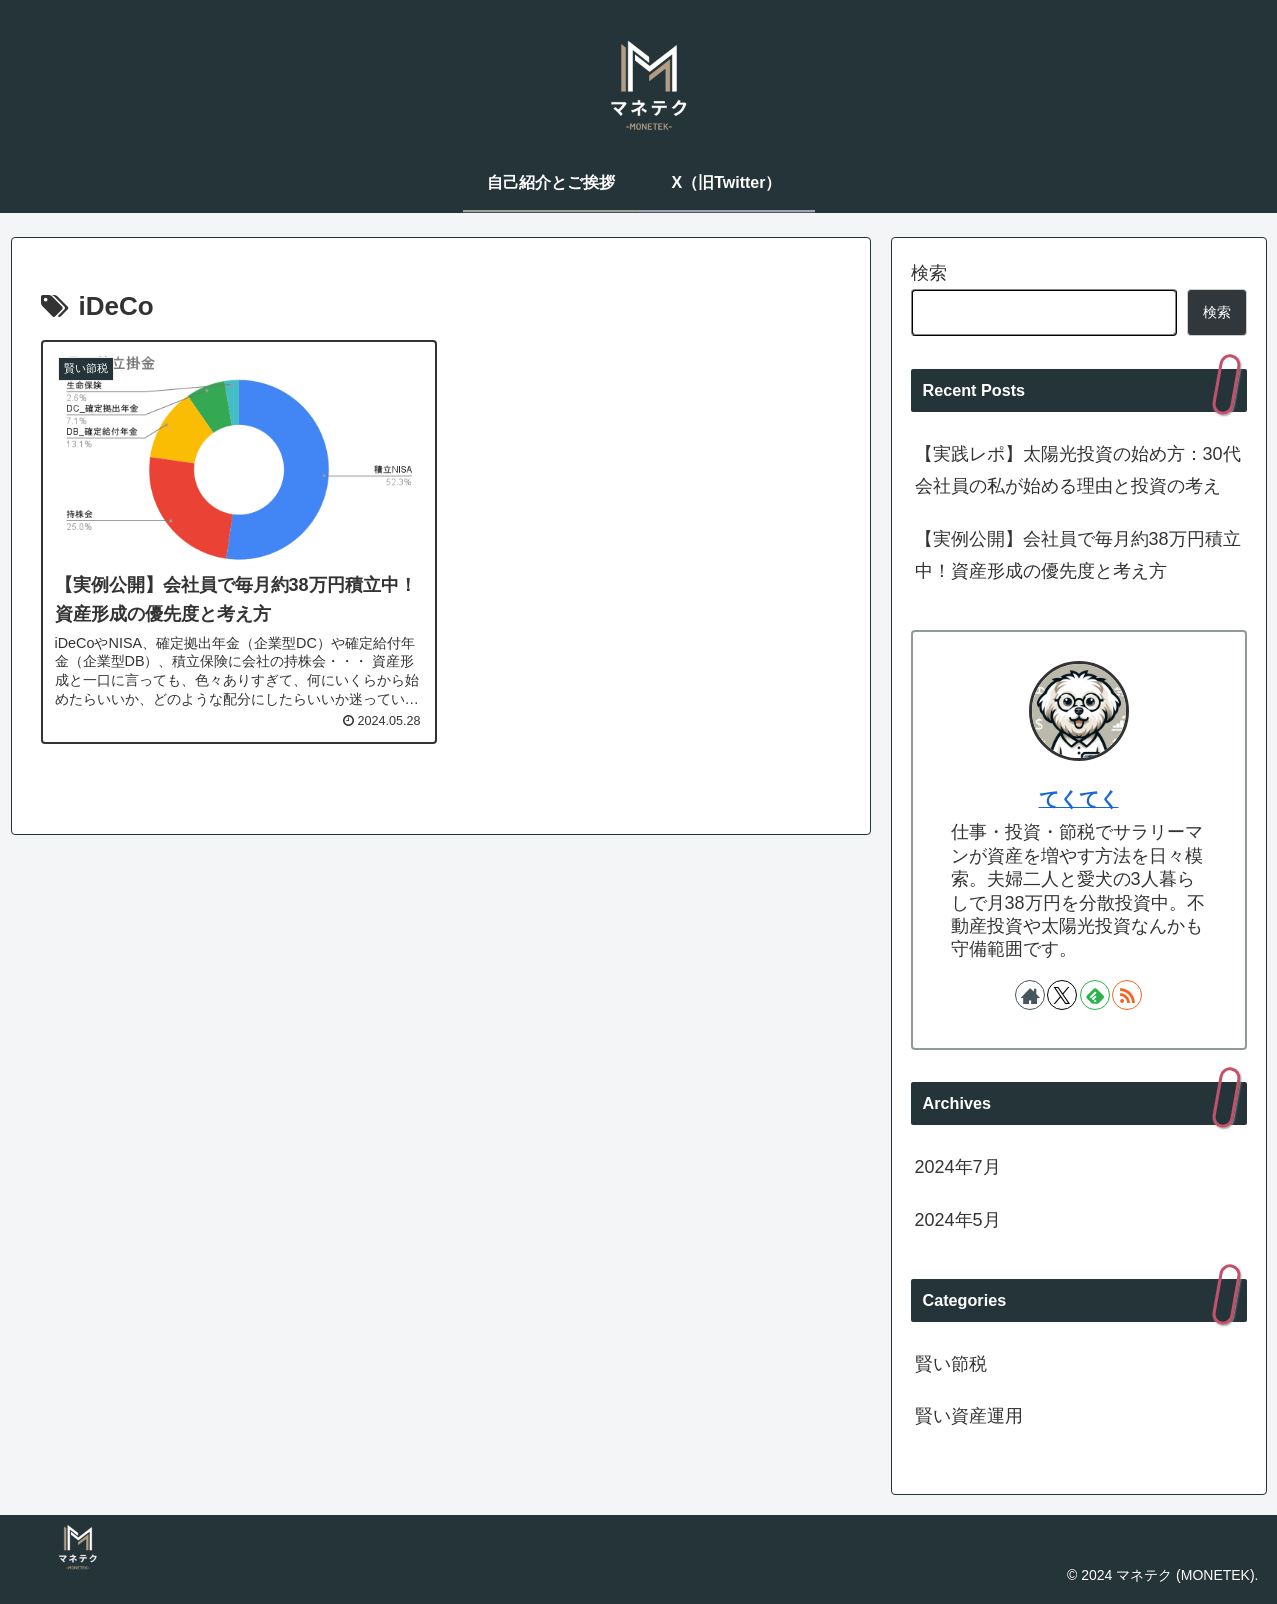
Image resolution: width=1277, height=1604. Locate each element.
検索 (929, 273)
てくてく (1079, 799)
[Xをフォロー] (1062, 995)
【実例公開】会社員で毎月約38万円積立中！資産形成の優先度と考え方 (1078, 555)
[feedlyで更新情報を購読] (1095, 995)
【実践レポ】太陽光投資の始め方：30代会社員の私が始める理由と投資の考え (1078, 470)
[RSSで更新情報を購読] (1127, 995)
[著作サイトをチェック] (1030, 995)
